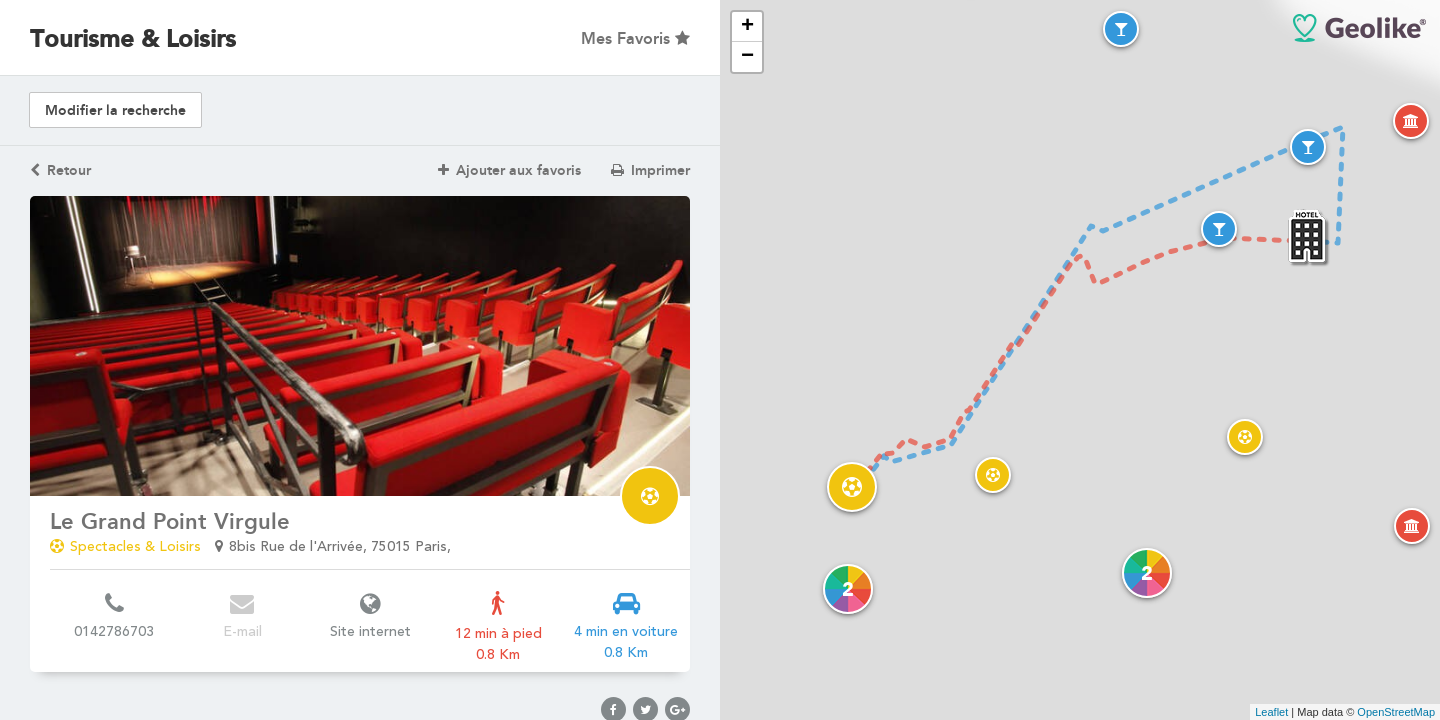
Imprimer (650, 170)
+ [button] (747, 27)
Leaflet (1271, 712)
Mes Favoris (635, 38)
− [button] (747, 57)
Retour (60, 170)
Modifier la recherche (115, 110)
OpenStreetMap (1396, 712)
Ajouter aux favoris (509, 170)
